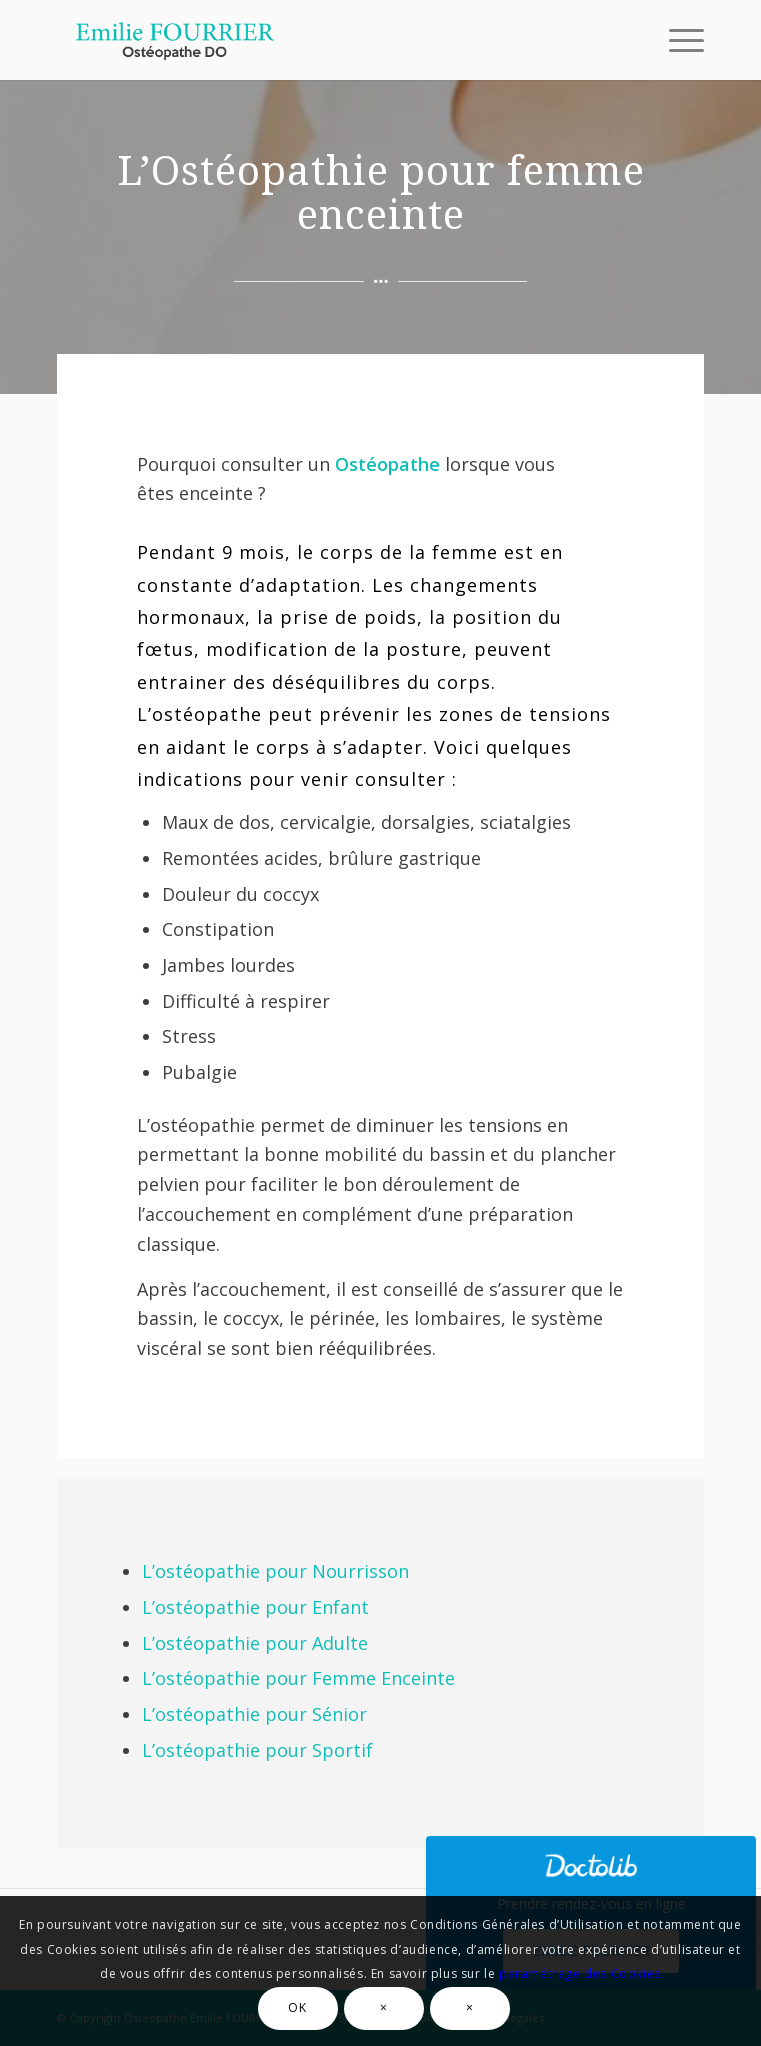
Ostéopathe (387, 464)
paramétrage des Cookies (580, 1973)
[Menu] (676, 40)
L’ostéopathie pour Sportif (257, 1750)
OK (297, 2007)
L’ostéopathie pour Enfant (255, 1607)
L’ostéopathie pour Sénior (254, 1714)
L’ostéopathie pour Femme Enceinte (298, 1678)
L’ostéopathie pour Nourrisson (275, 1571)
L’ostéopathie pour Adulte (255, 1643)
